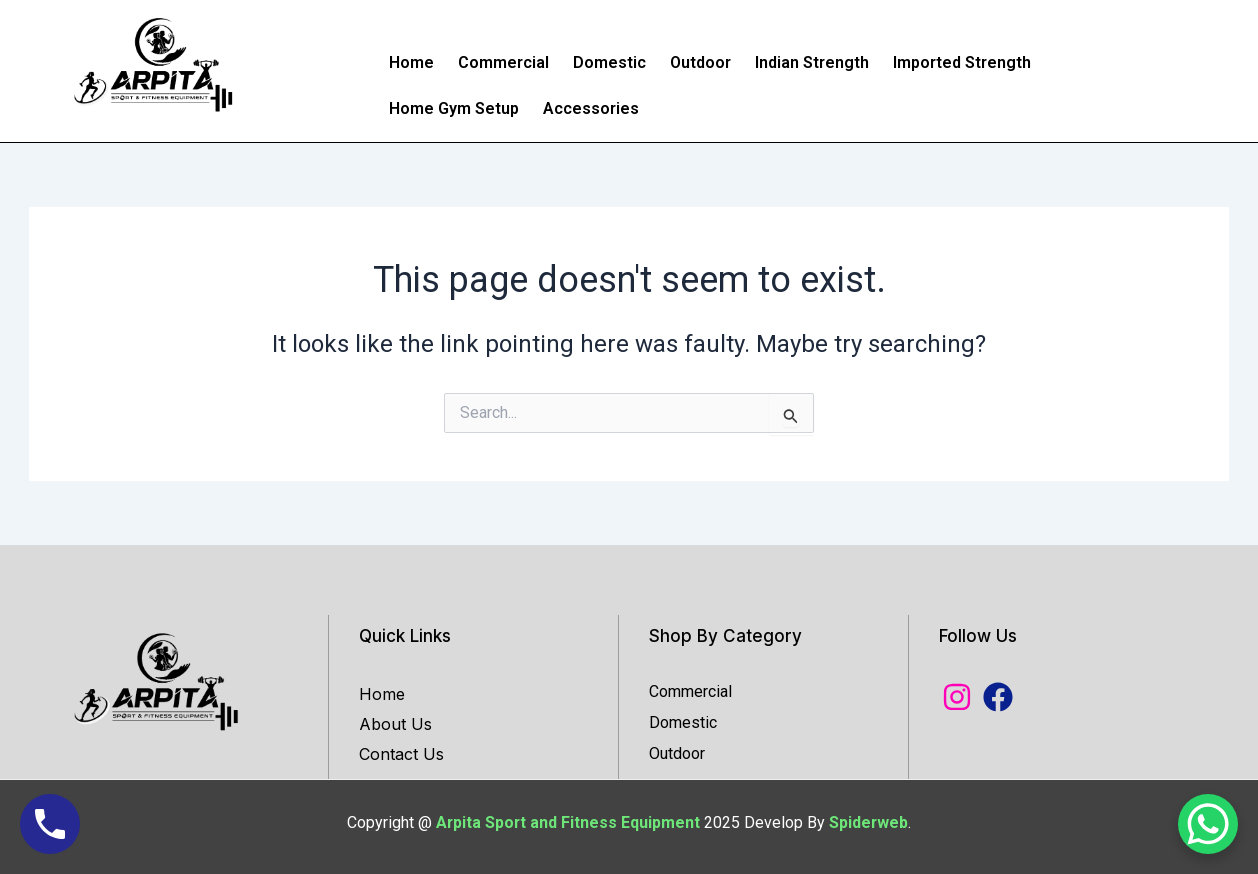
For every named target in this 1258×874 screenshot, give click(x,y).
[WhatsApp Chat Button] (1208, 824)
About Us (395, 724)
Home (411, 62)
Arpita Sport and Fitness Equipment (570, 822)
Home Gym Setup (454, 108)
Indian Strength (812, 62)
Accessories (591, 108)
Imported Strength (962, 62)
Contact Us (401, 754)
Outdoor (700, 62)
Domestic (609, 62)
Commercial (503, 62)
